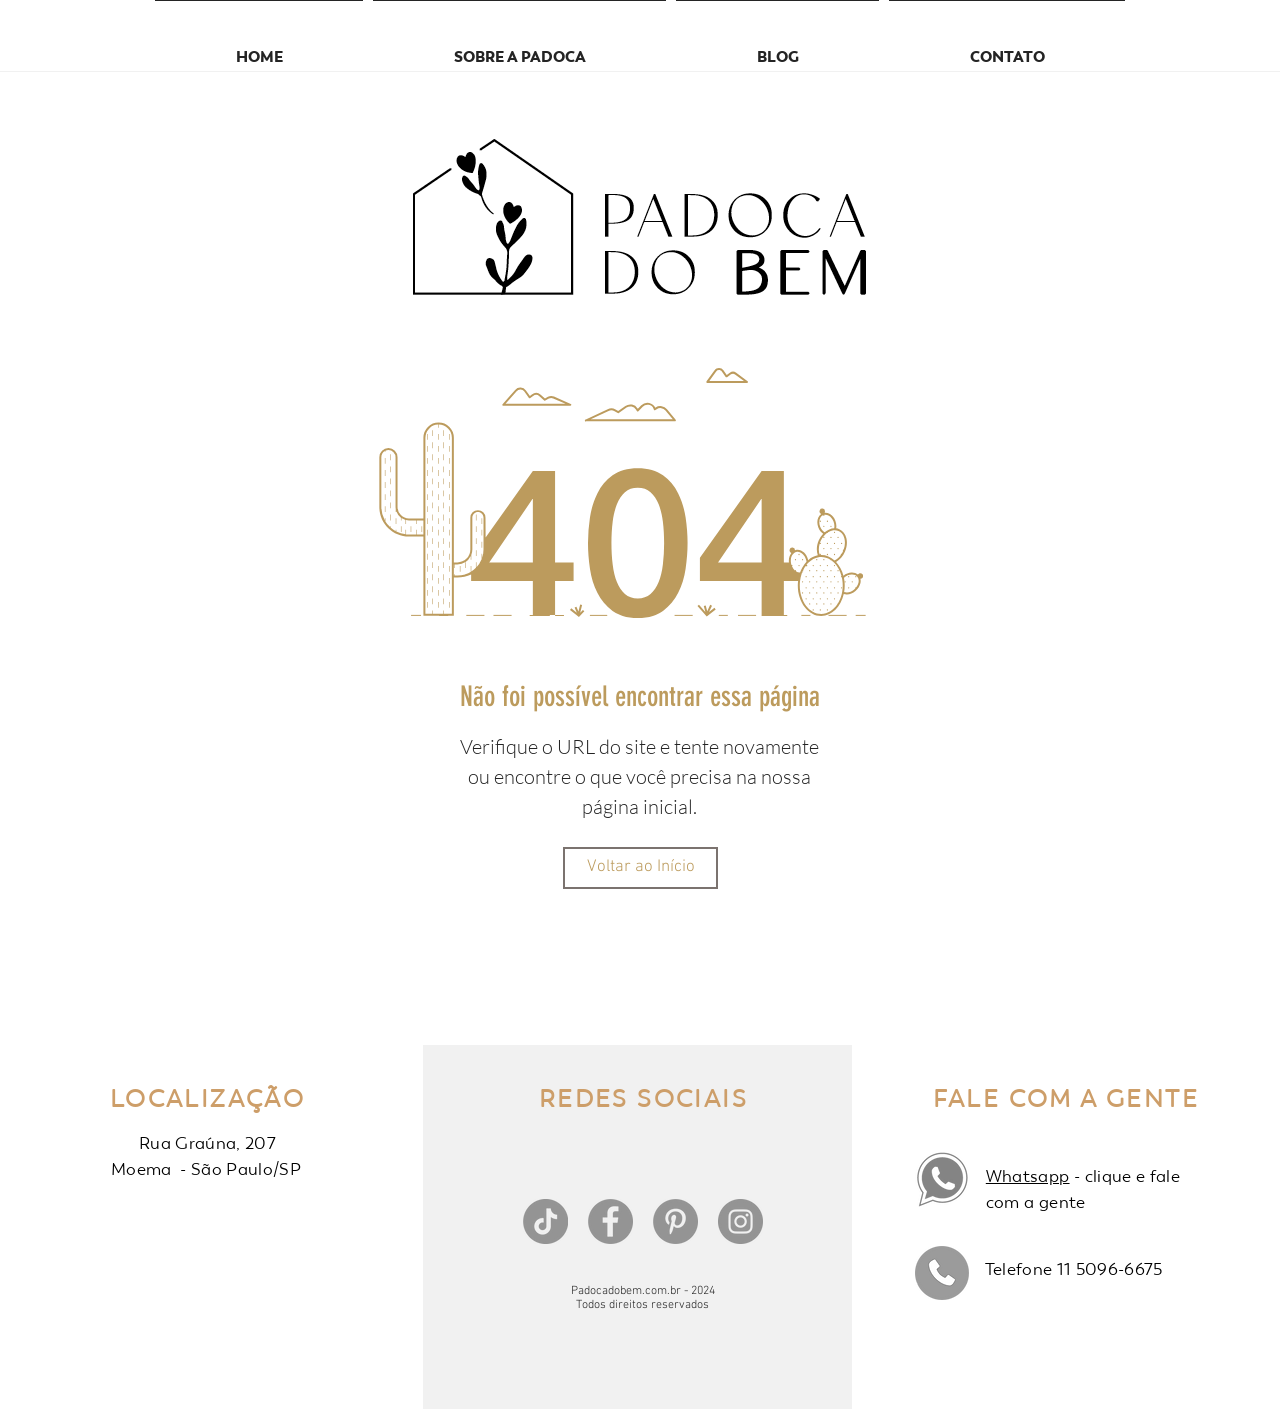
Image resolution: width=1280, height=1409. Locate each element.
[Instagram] (740, 1221)
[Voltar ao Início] (640, 868)
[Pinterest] (675, 1221)
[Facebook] (610, 1221)
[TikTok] (545, 1221)
